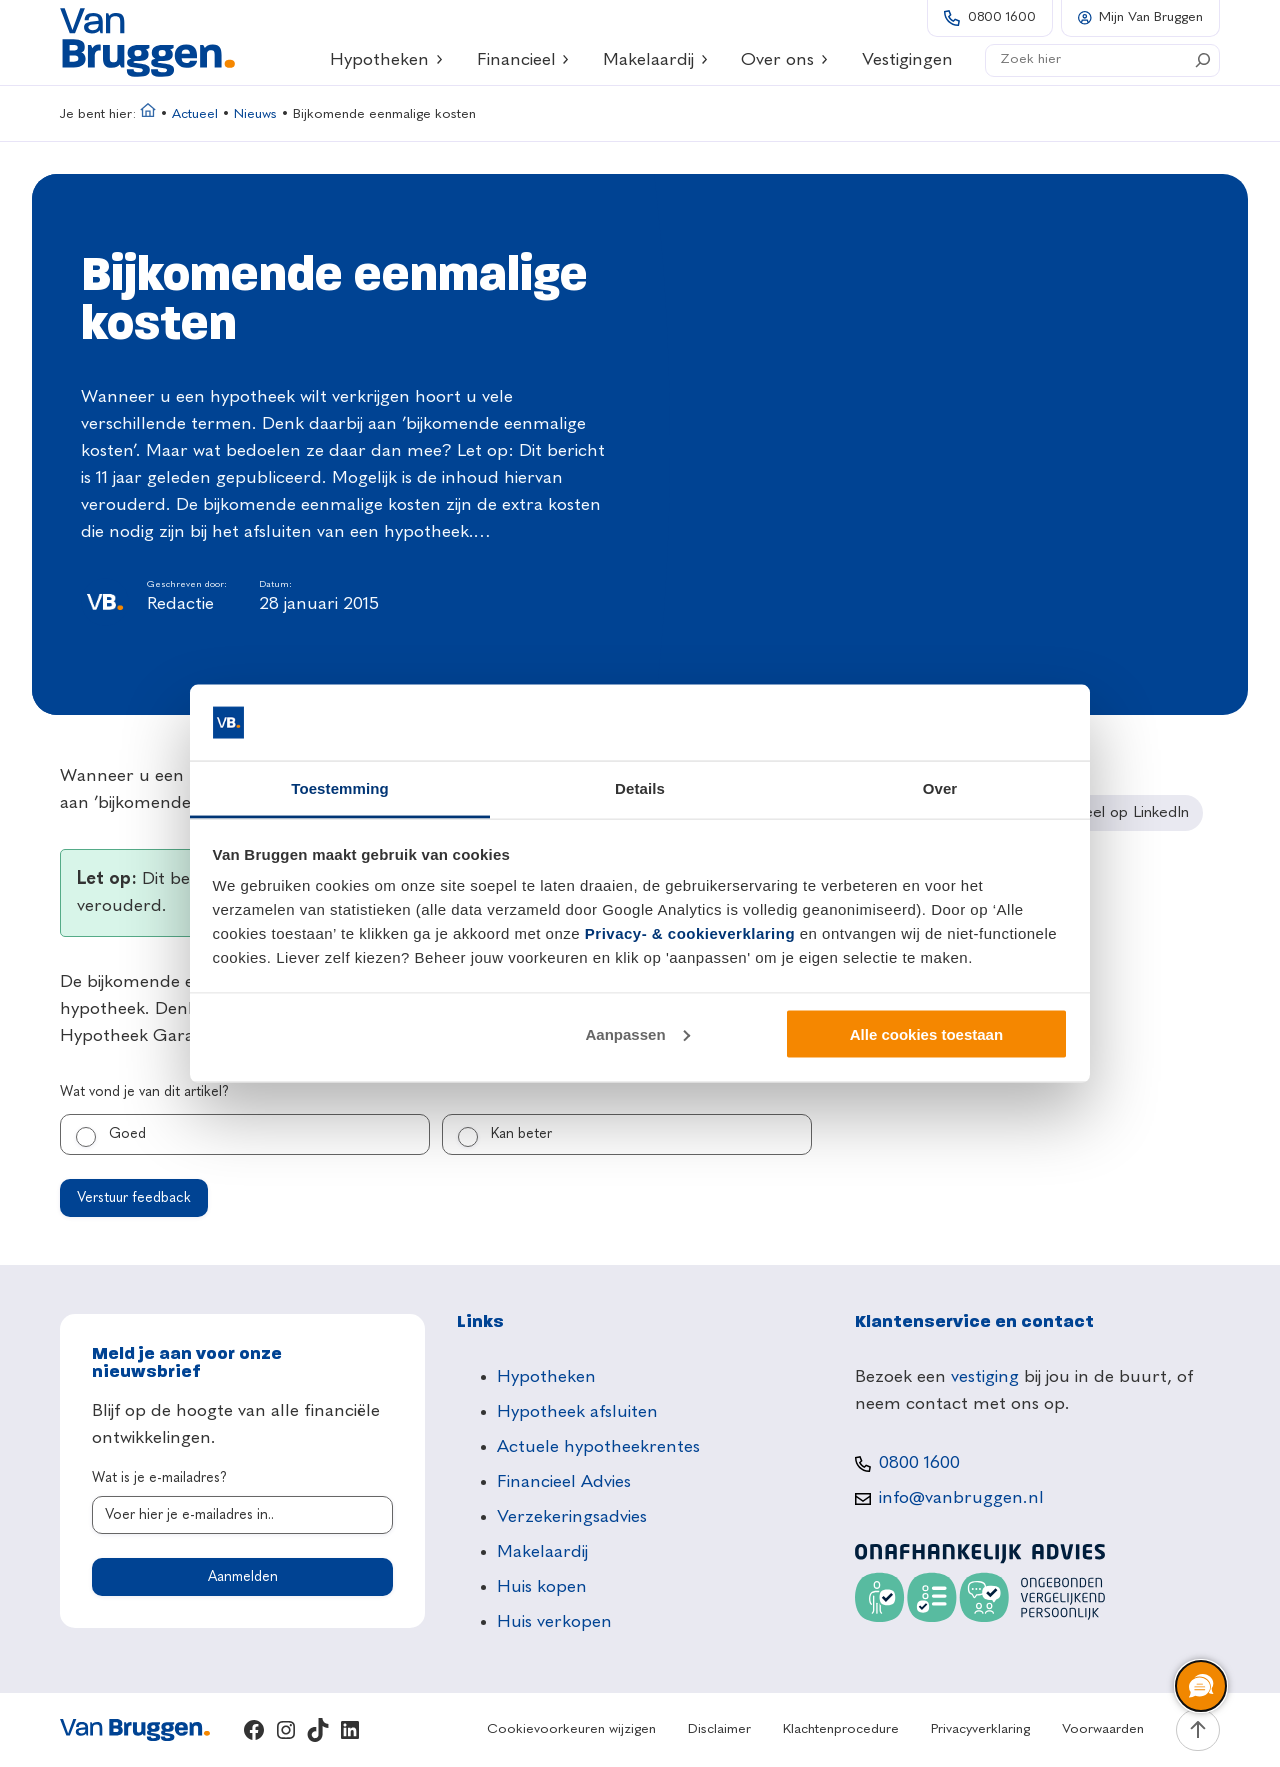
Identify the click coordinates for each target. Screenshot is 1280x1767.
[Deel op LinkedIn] (1119, 813)
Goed (127, 1134)
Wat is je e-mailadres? (159, 1478)
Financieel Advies (564, 1482)
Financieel (524, 60)
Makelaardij (656, 60)
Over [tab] (940, 788)
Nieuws (255, 114)
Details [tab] (640, 788)
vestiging (985, 1377)
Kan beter (521, 1134)
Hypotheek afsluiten (577, 1412)
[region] (1200, 1687)
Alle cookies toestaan (926, 1033)
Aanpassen (638, 1033)
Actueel (195, 114)
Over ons (785, 60)
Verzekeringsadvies (572, 1517)
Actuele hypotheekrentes (598, 1447)
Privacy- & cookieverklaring (690, 933)
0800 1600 (1002, 17)
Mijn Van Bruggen (1151, 17)
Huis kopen (542, 1587)
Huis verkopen (554, 1622)
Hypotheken (387, 60)
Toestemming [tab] (340, 788)
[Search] (1203, 60)
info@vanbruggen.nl (961, 1498)
